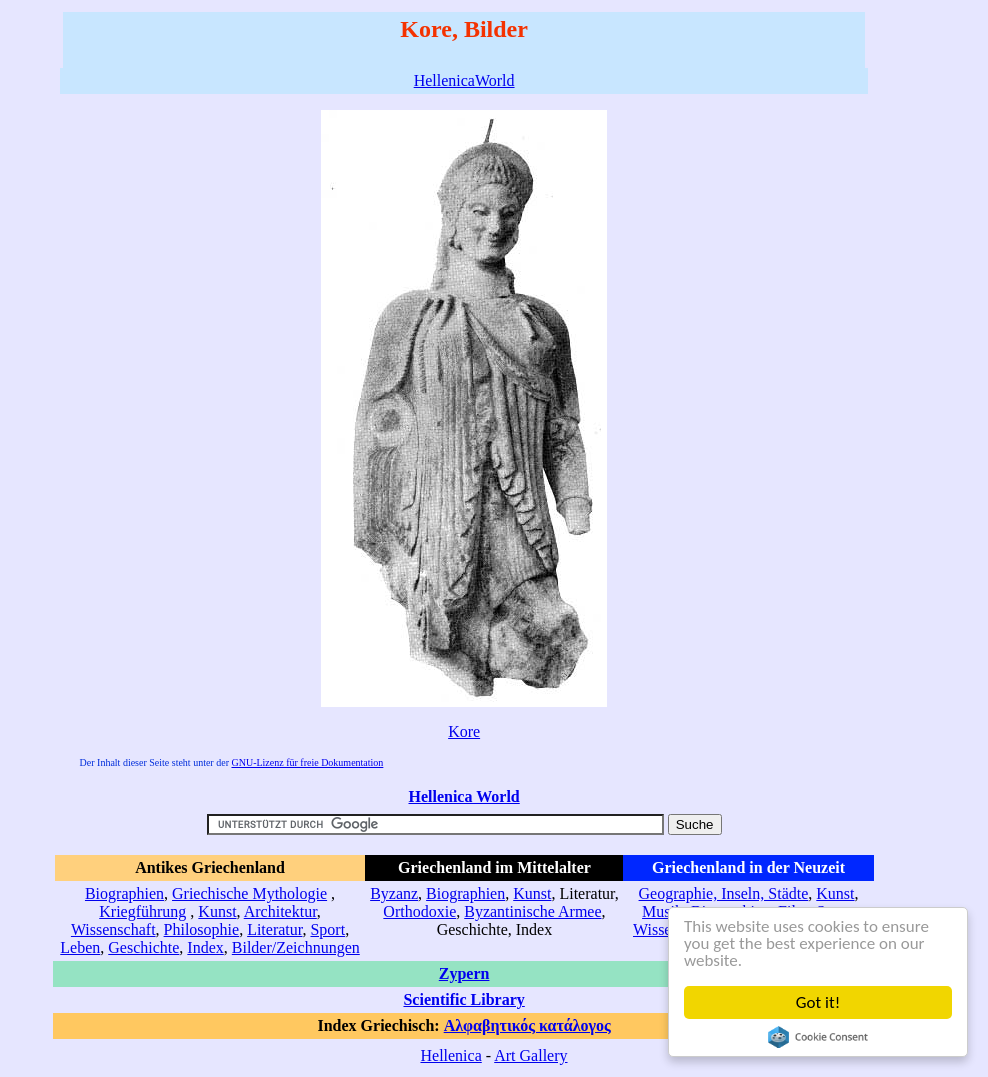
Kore (464, 731)
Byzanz (394, 893)
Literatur (274, 929)
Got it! (818, 1002)
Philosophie (202, 929)
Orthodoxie (419, 911)
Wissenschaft (113, 929)
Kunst (217, 911)
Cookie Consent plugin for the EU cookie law (818, 1037)
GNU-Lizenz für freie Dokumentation (307, 762)
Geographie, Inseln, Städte (724, 893)
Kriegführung (142, 911)
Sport (327, 929)
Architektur (280, 911)
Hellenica (450, 1055)
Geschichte (143, 947)
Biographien (124, 893)
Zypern (464, 973)
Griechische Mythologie (249, 893)
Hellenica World (463, 796)
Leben (80, 947)
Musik (662, 911)
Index (205, 947)
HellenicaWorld (464, 80)
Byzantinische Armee (532, 911)
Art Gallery (530, 1055)
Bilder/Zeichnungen (296, 947)
